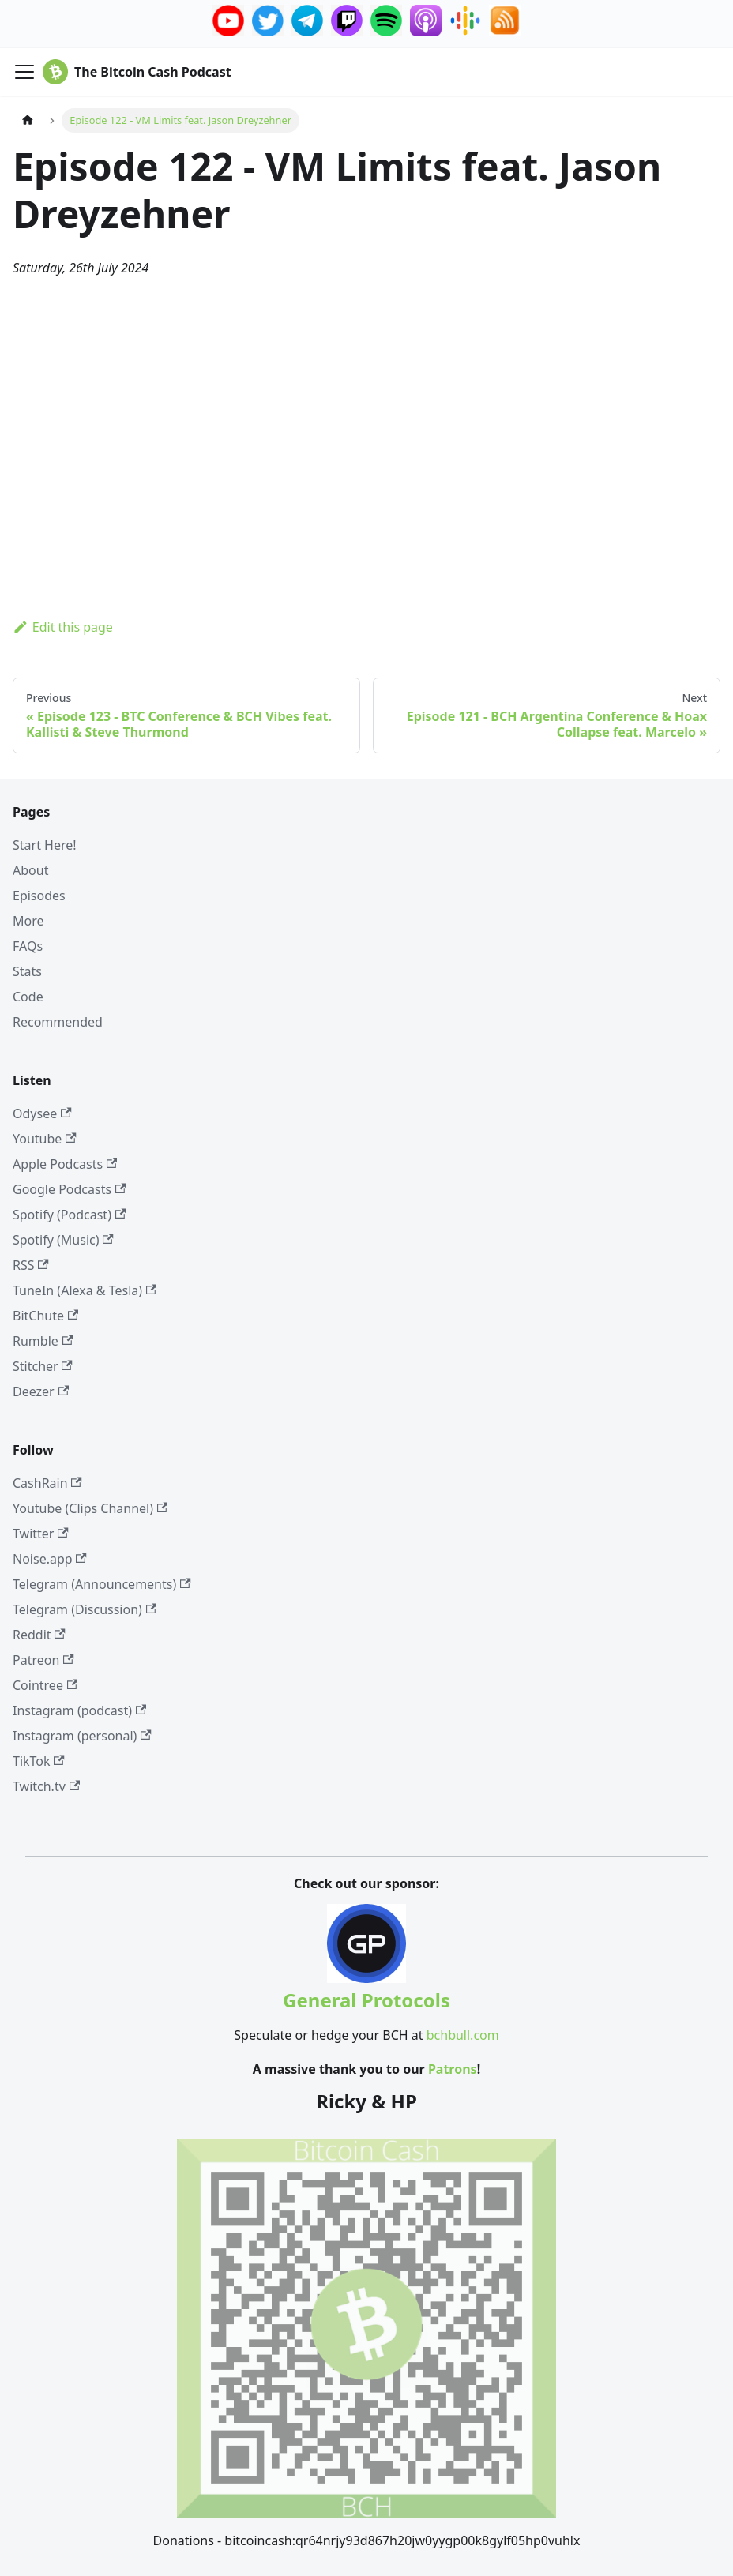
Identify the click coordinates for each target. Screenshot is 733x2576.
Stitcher (43, 1366)
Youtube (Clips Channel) (90, 1508)
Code (28, 996)
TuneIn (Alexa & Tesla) (84, 1290)
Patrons (452, 2069)
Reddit (39, 1634)
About (30, 870)
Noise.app (50, 1559)
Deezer (41, 1391)
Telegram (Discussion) (84, 1609)
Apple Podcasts (65, 1164)
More (28, 920)
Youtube (45, 1138)
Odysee (42, 1113)
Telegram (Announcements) (102, 1584)
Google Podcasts (69, 1189)
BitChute (45, 1315)
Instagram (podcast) (79, 1710)
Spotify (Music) (63, 1240)
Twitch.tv (46, 1786)
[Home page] (28, 120)
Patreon (43, 1660)
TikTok (39, 1761)
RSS (31, 1265)
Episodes (39, 895)
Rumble (43, 1341)
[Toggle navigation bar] (24, 72)
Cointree (45, 1685)
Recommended (58, 1022)
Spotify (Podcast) (69, 1214)
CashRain (47, 1483)
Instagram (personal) (82, 1735)
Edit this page (63, 627)
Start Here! (45, 845)
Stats (27, 971)
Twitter (41, 1533)
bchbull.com (463, 2035)
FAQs (28, 946)
